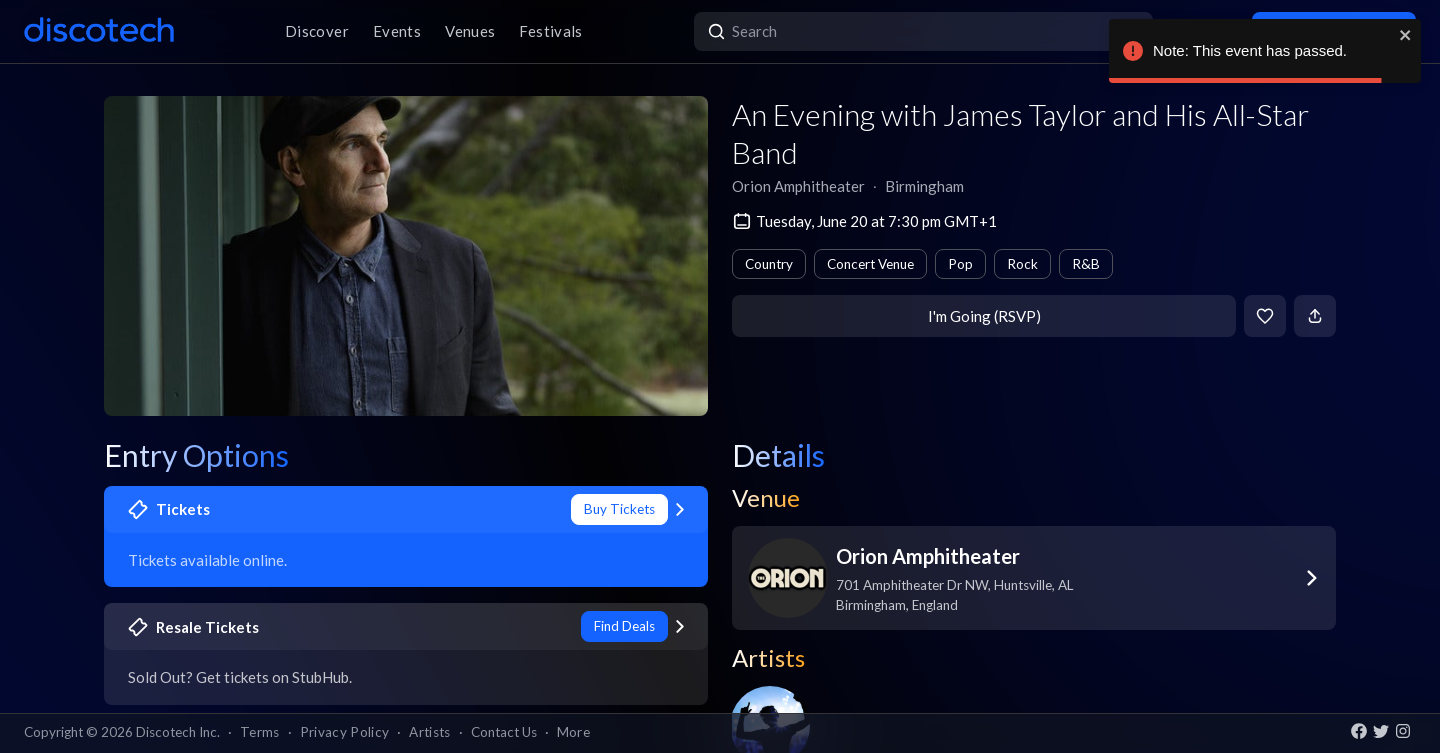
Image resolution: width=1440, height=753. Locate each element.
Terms (260, 732)
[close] (1406, 35)
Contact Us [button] (504, 732)
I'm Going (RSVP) (984, 316)
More (573, 732)
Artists (429, 732)
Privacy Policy (345, 732)
